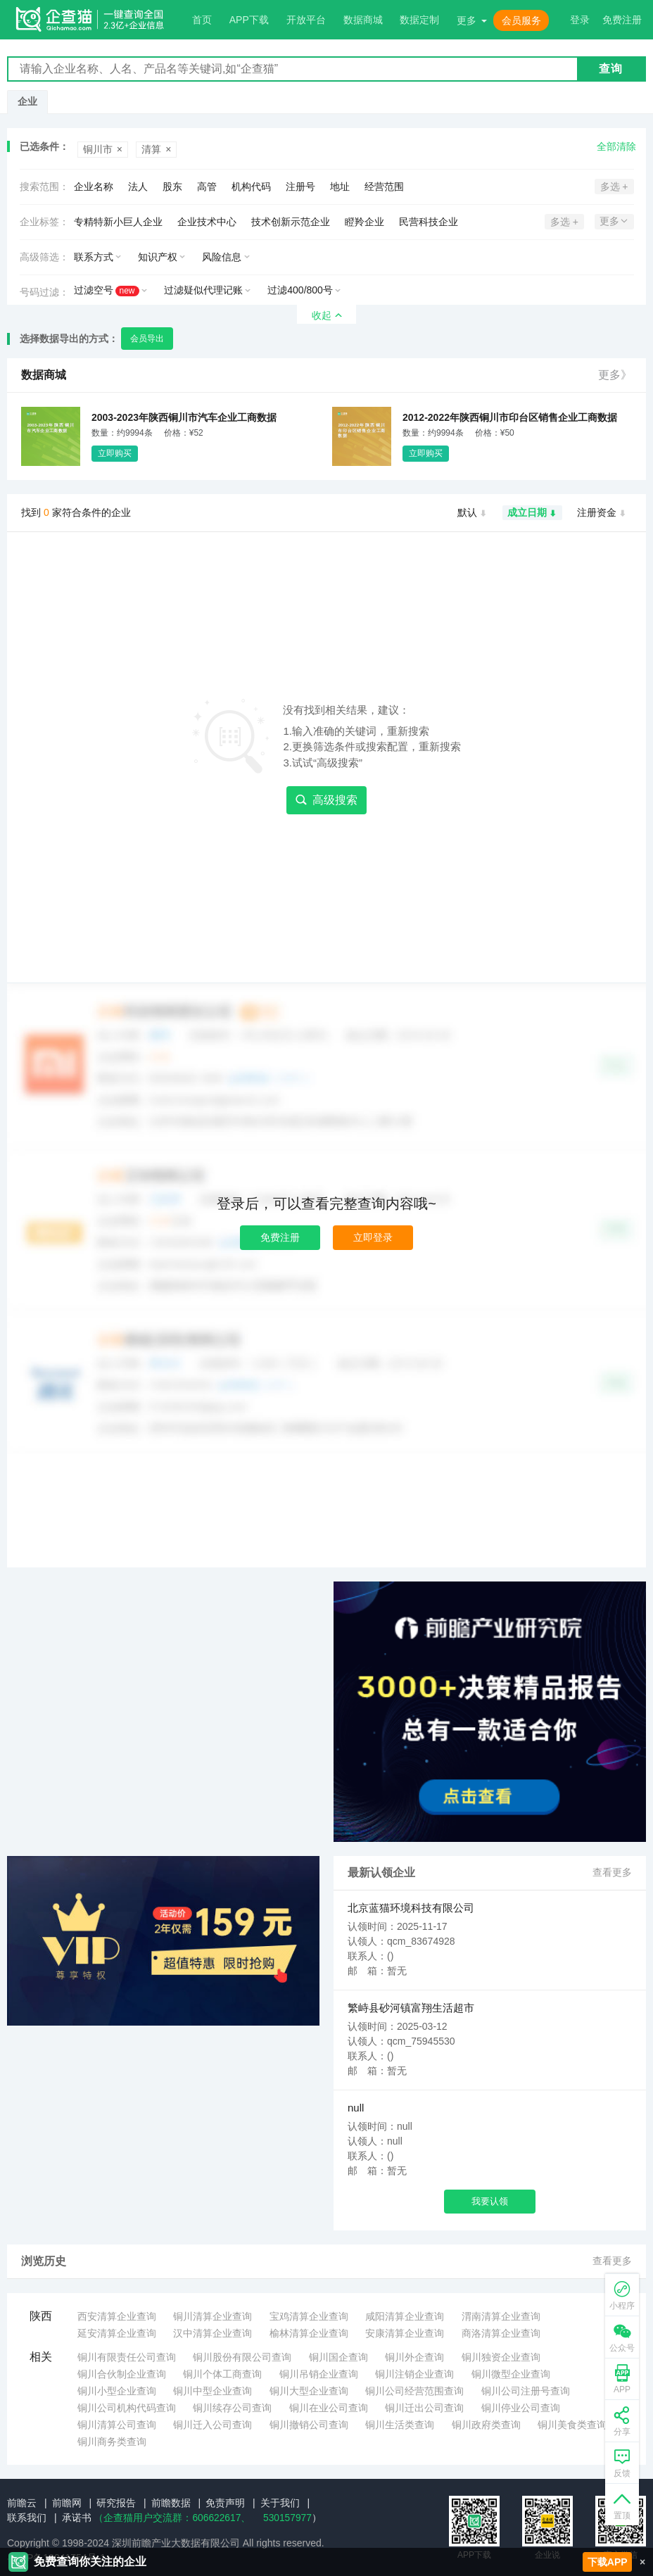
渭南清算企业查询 (501, 2316)
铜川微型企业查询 (510, 2374)
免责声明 (225, 2502)
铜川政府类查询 (486, 2424)
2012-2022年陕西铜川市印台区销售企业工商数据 (509, 417)
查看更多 (612, 1873)
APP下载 (249, 19)
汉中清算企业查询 (212, 2333)
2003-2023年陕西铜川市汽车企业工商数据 (184, 417)
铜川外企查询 (414, 2357)
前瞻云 (22, 2502)
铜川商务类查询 (111, 2441)
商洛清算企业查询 (501, 2333)
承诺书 (76, 2517)
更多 (466, 20)
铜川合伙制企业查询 (121, 2374)
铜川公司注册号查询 (525, 2391)
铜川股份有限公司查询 (242, 2357)
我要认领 (489, 2201)
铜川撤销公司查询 (309, 2424)
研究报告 (116, 2502)
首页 (202, 19)
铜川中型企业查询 (212, 2391)
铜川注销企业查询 (414, 2374)
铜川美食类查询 (572, 2424)
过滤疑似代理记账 (203, 290)
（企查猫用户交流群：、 (172, 2517)
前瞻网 (67, 2502)
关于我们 (280, 2502)
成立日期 (532, 513)
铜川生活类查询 (399, 2424)
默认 (472, 513)
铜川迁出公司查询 (424, 2407)
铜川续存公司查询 (232, 2407)
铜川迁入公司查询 (212, 2424)
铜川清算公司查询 (116, 2424)
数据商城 (363, 19)
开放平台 (306, 19)
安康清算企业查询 (404, 2333)
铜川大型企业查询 (309, 2391)
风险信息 (221, 257)
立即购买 (115, 453)
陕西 (41, 2316)
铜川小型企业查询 (116, 2391)
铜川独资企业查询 (501, 2357)
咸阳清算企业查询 (404, 2316)
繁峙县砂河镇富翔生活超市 (411, 2008)
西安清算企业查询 (116, 2316)
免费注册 (280, 1237)
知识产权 (157, 257)
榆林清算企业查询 (309, 2333)
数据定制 (419, 19)
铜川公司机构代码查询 (126, 2407)
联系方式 (93, 257)
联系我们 (26, 2517)
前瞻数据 (171, 2502)
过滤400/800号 (300, 290)
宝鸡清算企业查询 (309, 2316)
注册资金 (602, 513)
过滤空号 (106, 290)
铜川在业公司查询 (328, 2407)
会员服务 (521, 20)
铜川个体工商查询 (222, 2374)
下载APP (608, 2562)
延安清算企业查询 (116, 2333)
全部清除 (616, 146)
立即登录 (373, 1237)
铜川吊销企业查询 (318, 2374)
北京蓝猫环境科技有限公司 (411, 1908)
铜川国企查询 (338, 2357)
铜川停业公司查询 (520, 2407)
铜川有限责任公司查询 (126, 2357)
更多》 (615, 375)
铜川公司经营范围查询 (414, 2391)
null (356, 2108)
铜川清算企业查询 (212, 2316)
